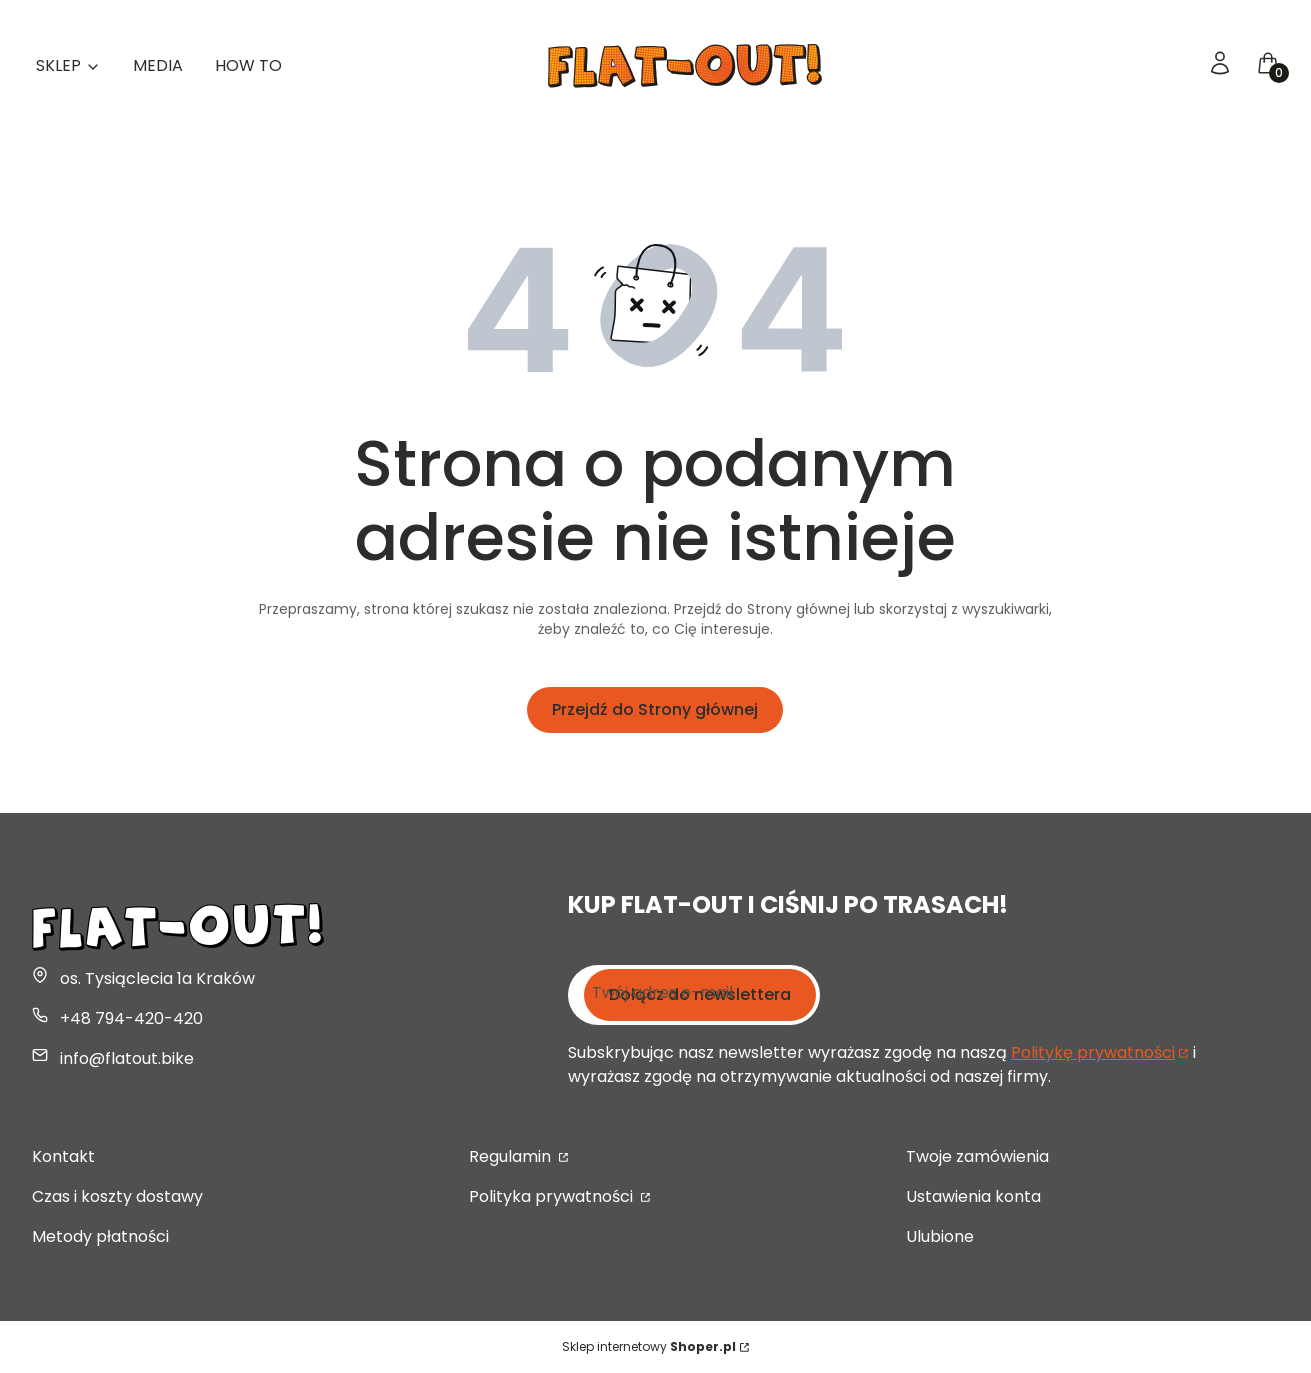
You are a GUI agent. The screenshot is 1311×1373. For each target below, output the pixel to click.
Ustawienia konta (973, 1196)
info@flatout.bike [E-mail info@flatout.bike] (127, 1058)
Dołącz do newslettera (700, 994)
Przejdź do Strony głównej (655, 709)
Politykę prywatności (1093, 1052)
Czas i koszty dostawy (117, 1196)
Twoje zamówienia (977, 1156)
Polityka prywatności (553, 1196)
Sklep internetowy (649, 1346)
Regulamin (512, 1156)
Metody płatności (100, 1236)
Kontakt (63, 1156)
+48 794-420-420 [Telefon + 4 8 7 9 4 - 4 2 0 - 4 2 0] (131, 1018)
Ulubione (940, 1236)
